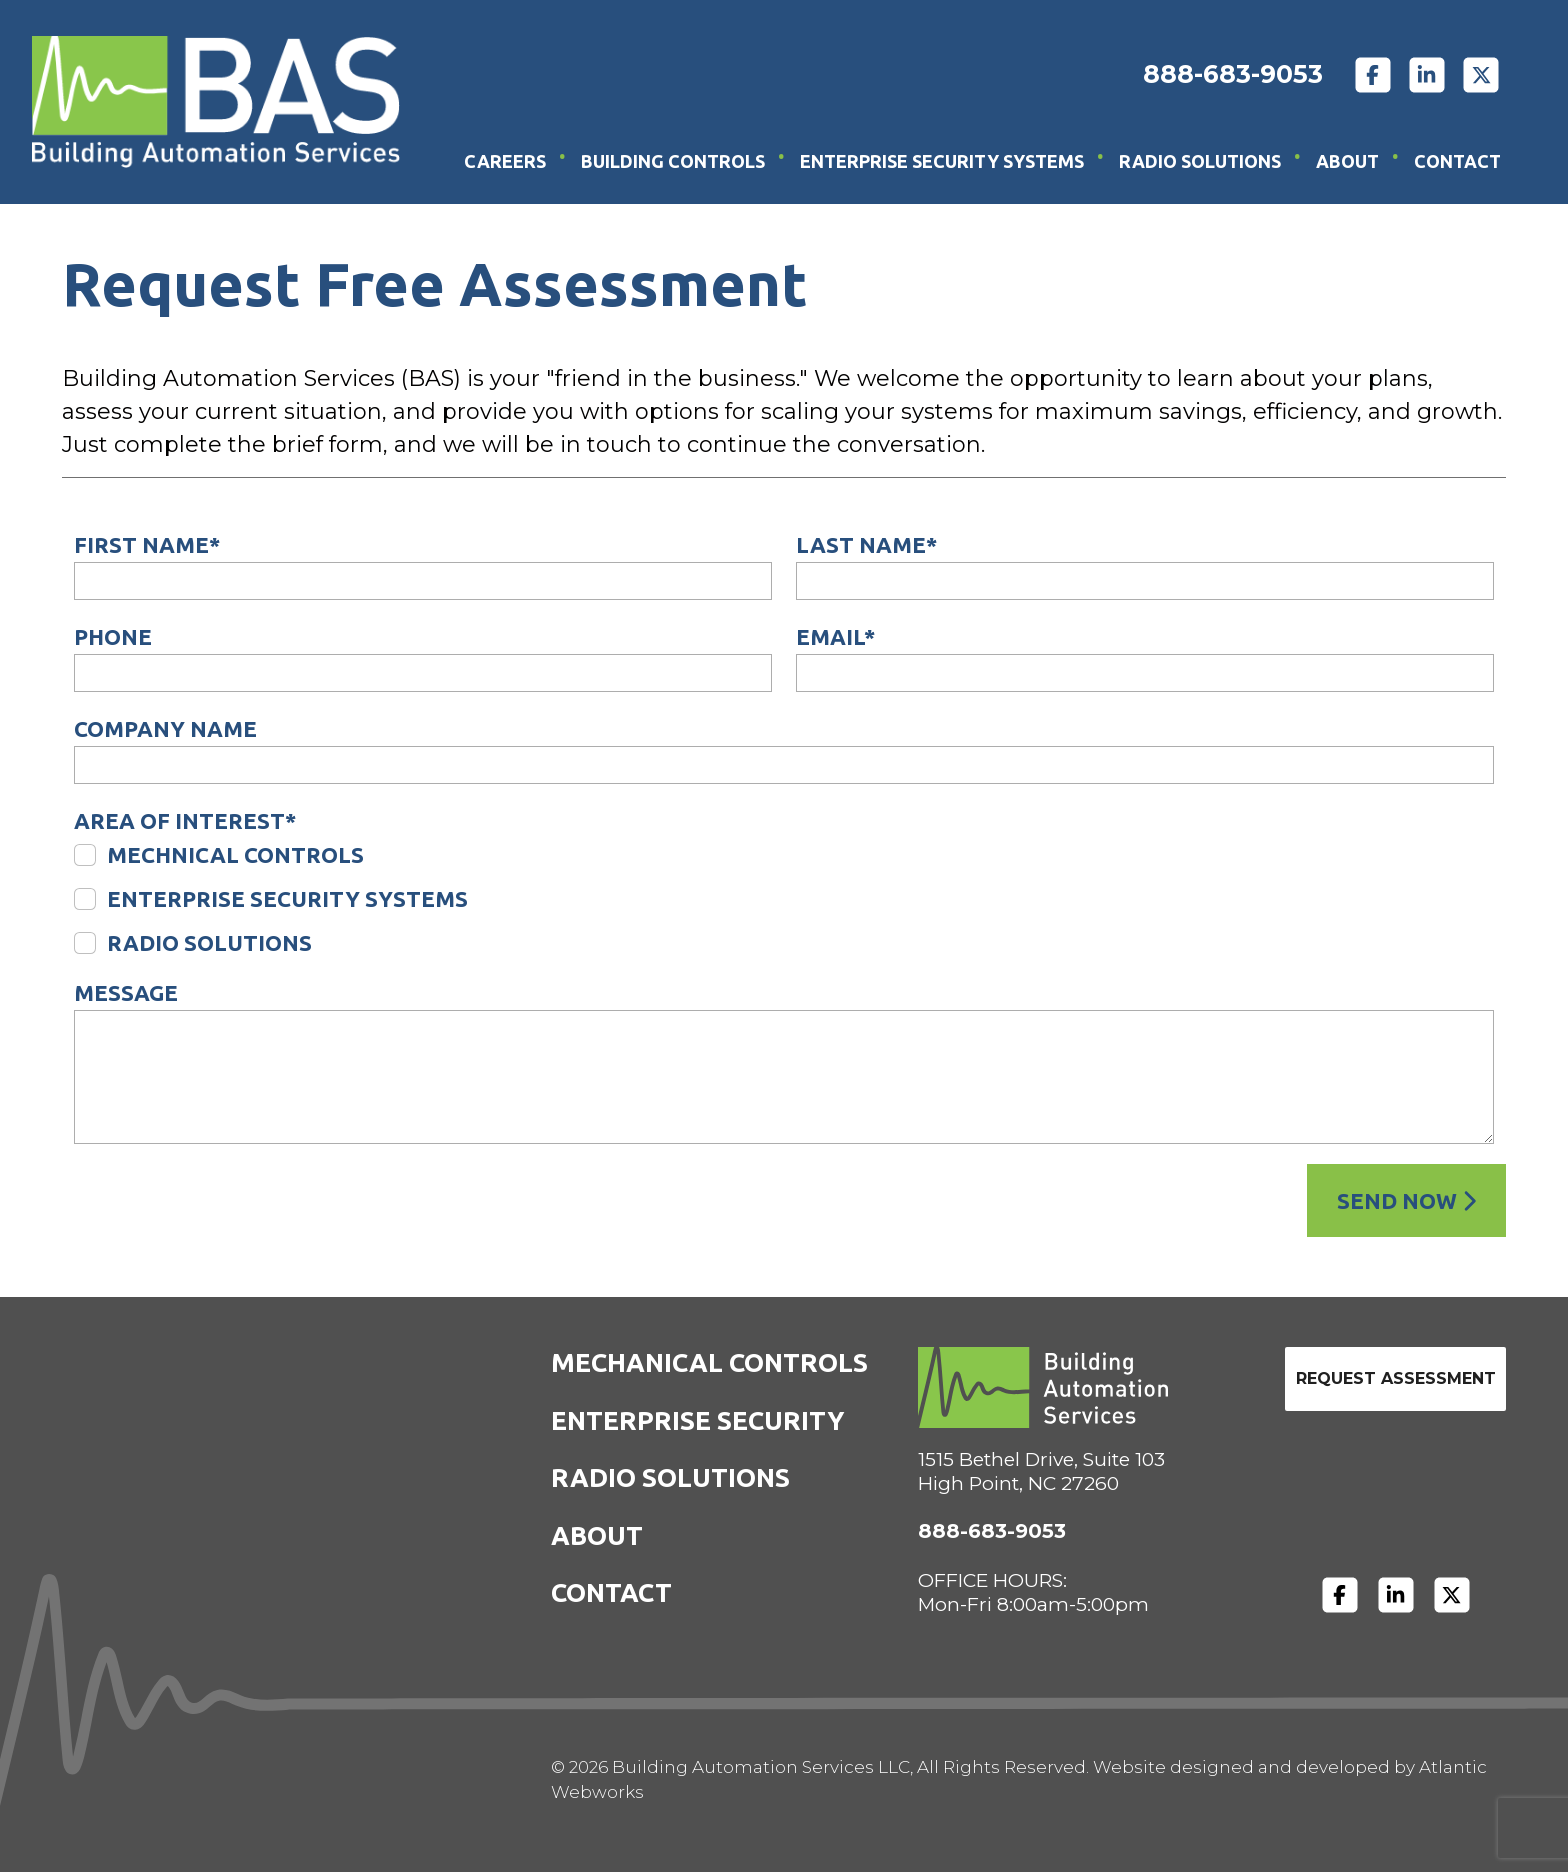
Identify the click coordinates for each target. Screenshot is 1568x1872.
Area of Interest (185, 820)
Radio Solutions (1200, 161)
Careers (505, 161)
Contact (1457, 161)
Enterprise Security (698, 1420)
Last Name (866, 544)
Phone (113, 636)
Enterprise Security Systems (942, 161)
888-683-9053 (1233, 74)
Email (835, 636)
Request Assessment (1396, 1378)
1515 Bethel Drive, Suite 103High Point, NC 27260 (1041, 1471)
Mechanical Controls (709, 1362)
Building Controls (673, 161)
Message (126, 992)
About (1347, 161)
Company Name (165, 728)
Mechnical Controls (235, 854)
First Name (147, 544)
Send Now (1406, 1200)
